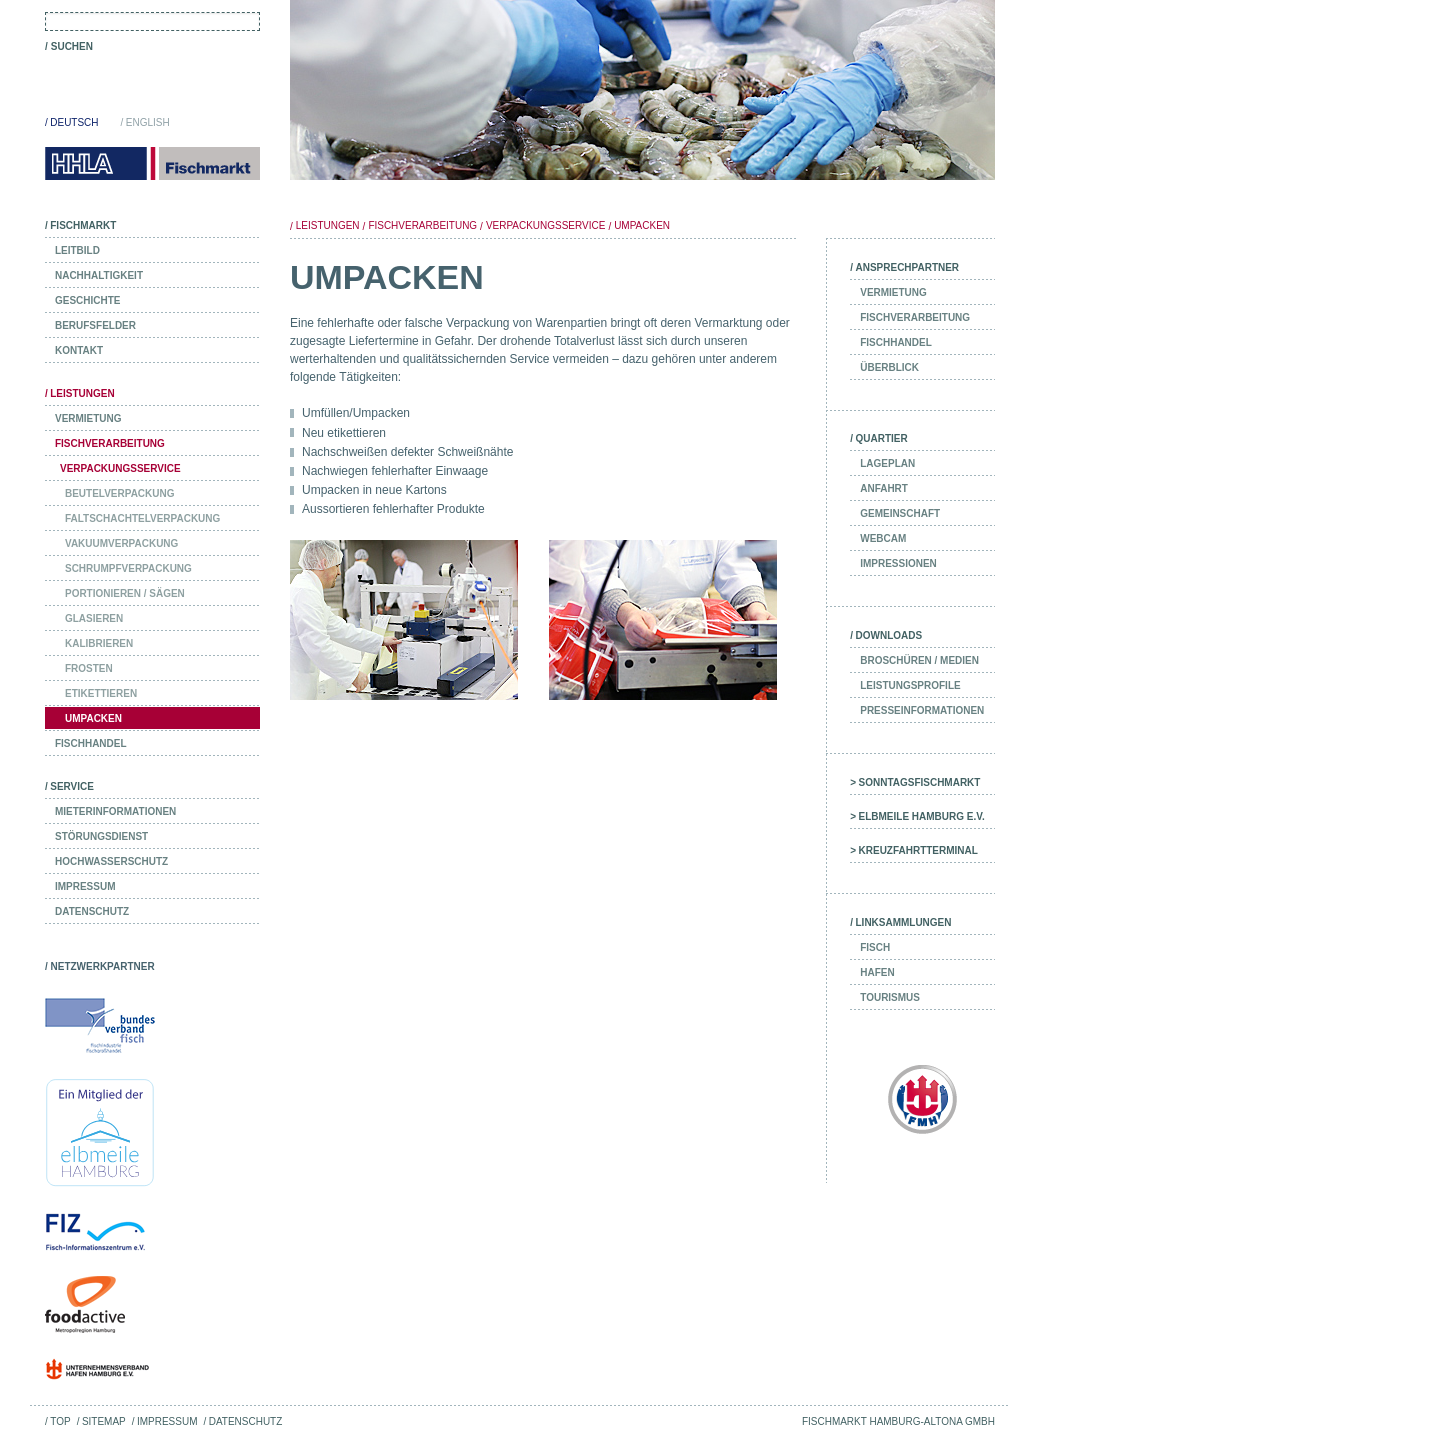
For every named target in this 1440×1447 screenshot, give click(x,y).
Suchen (72, 46)
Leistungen (328, 225)
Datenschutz (246, 1421)
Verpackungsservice (545, 225)
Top (60, 1421)
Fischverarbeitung (422, 225)
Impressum (167, 1421)
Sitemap (104, 1421)
